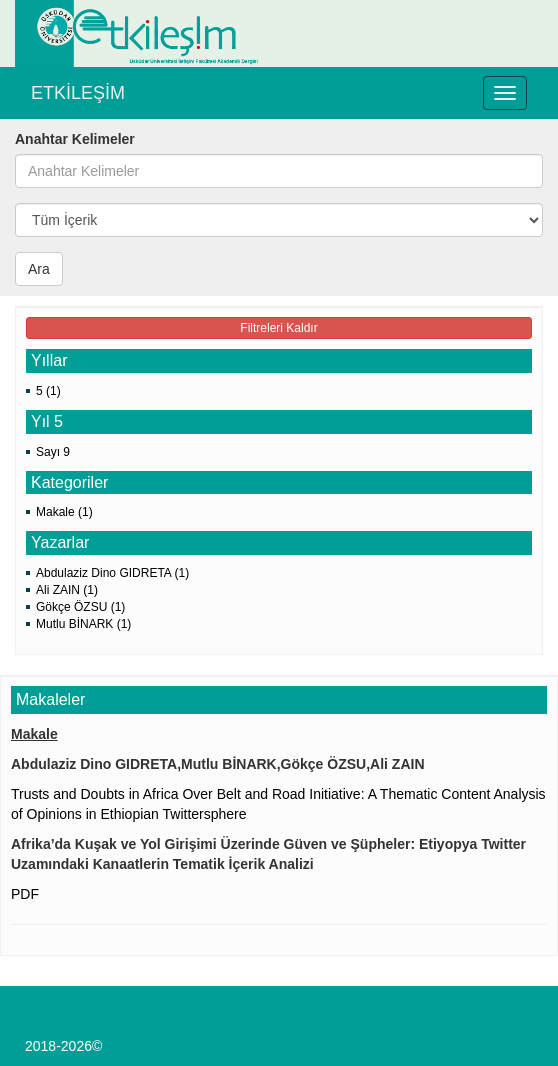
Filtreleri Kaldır (278, 328)
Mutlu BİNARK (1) (83, 624)
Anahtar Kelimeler (75, 139)
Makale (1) (64, 512)
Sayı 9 (53, 452)
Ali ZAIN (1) (67, 590)
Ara (39, 269)
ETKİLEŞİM (78, 93)
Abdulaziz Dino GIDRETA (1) (112, 573)
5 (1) (48, 391)
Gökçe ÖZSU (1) (80, 607)
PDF (25, 894)
